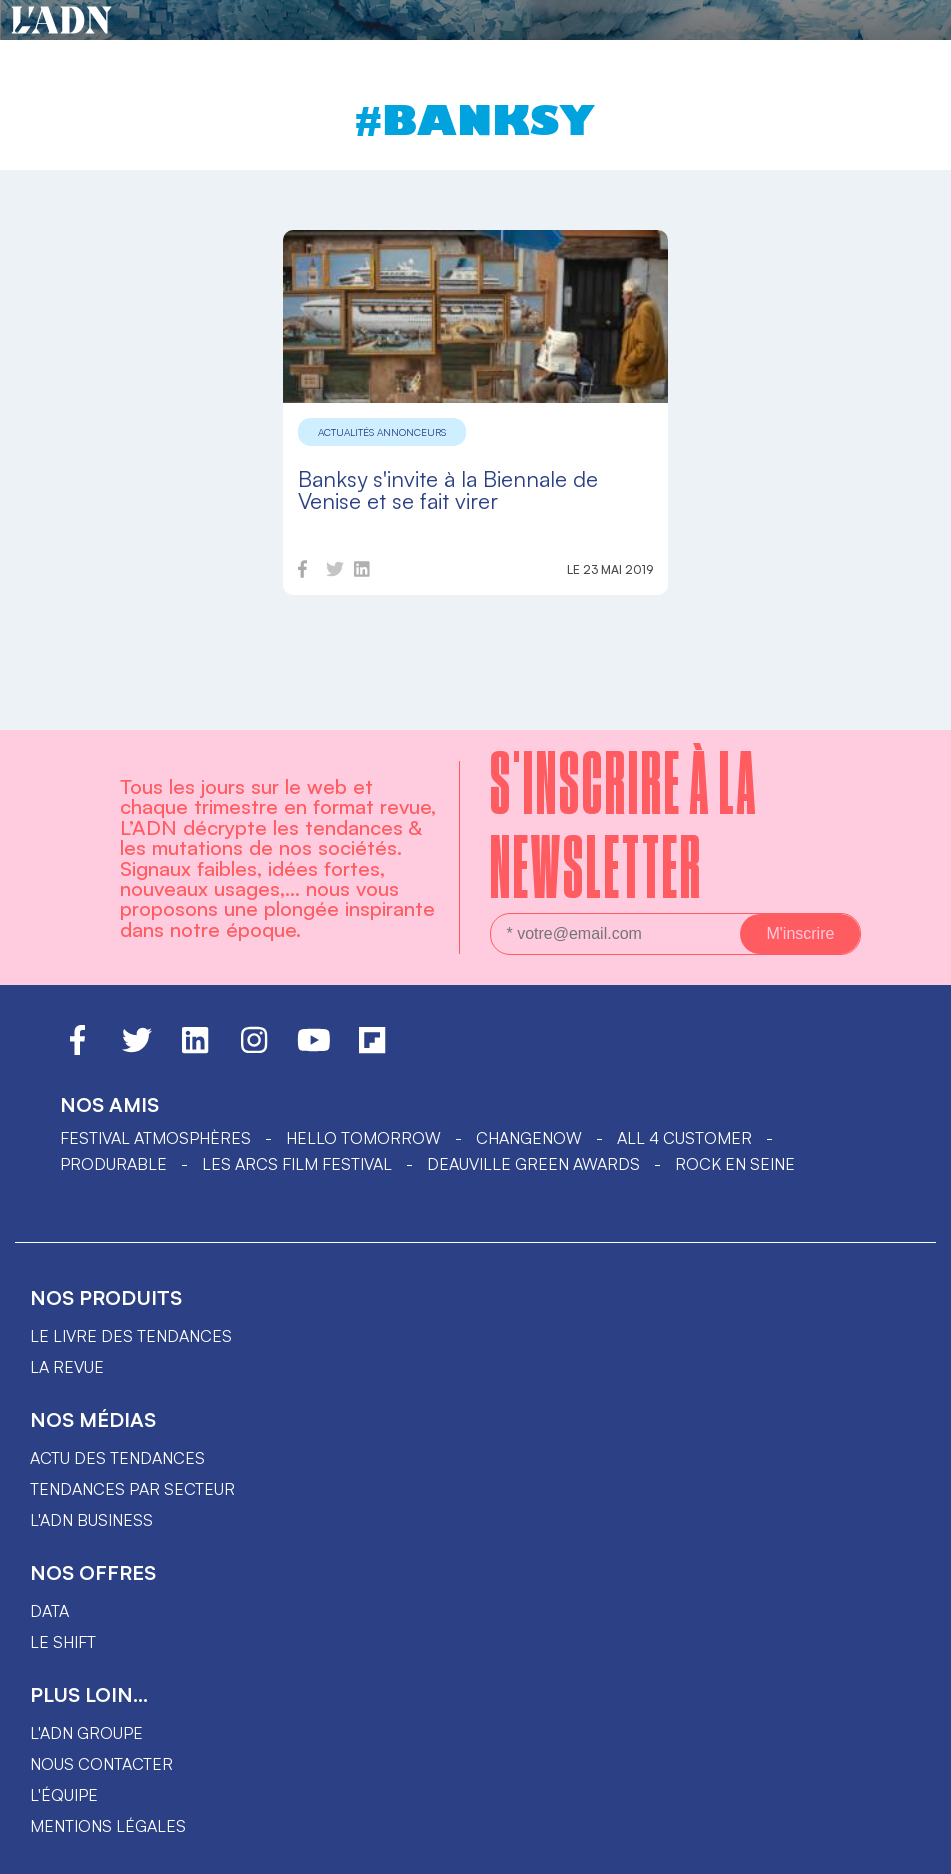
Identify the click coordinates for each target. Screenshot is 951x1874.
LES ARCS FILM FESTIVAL (297, 1164)
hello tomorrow (363, 1138)
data (49, 1611)
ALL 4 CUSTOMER (684, 1138)
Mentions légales (108, 1826)
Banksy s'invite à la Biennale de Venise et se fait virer (448, 489)
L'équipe (64, 1795)
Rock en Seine (735, 1164)
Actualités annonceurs (382, 432)
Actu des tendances (117, 1458)
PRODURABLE (113, 1164)
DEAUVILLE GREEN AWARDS (533, 1164)
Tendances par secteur (132, 1489)
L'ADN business (91, 1520)
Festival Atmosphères (155, 1138)
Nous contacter (101, 1764)
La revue (67, 1367)
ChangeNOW (529, 1138)
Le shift (63, 1642)
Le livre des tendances (131, 1336)
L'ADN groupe (86, 1733)
